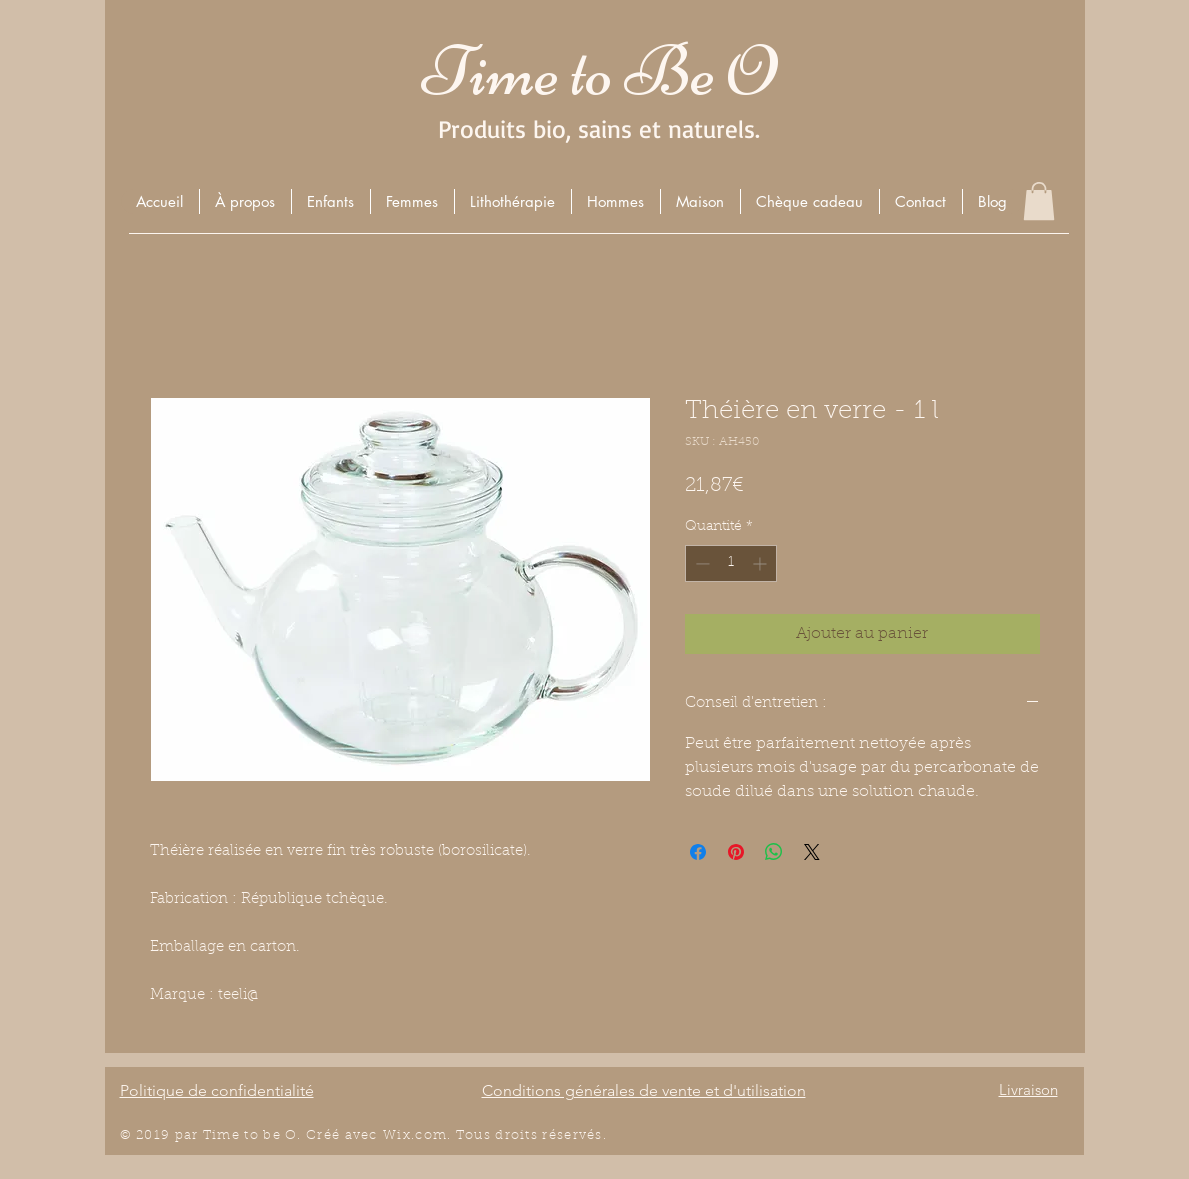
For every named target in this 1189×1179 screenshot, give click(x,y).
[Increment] (761, 563)
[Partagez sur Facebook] (698, 852)
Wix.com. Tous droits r (466, 1135)
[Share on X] (812, 852)
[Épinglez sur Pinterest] (736, 852)
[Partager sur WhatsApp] (774, 852)
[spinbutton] (731, 563)
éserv (568, 1135)
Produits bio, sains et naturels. (599, 128)
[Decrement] (700, 563)
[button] (330, 201)
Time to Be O (599, 71)
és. (597, 1135)
